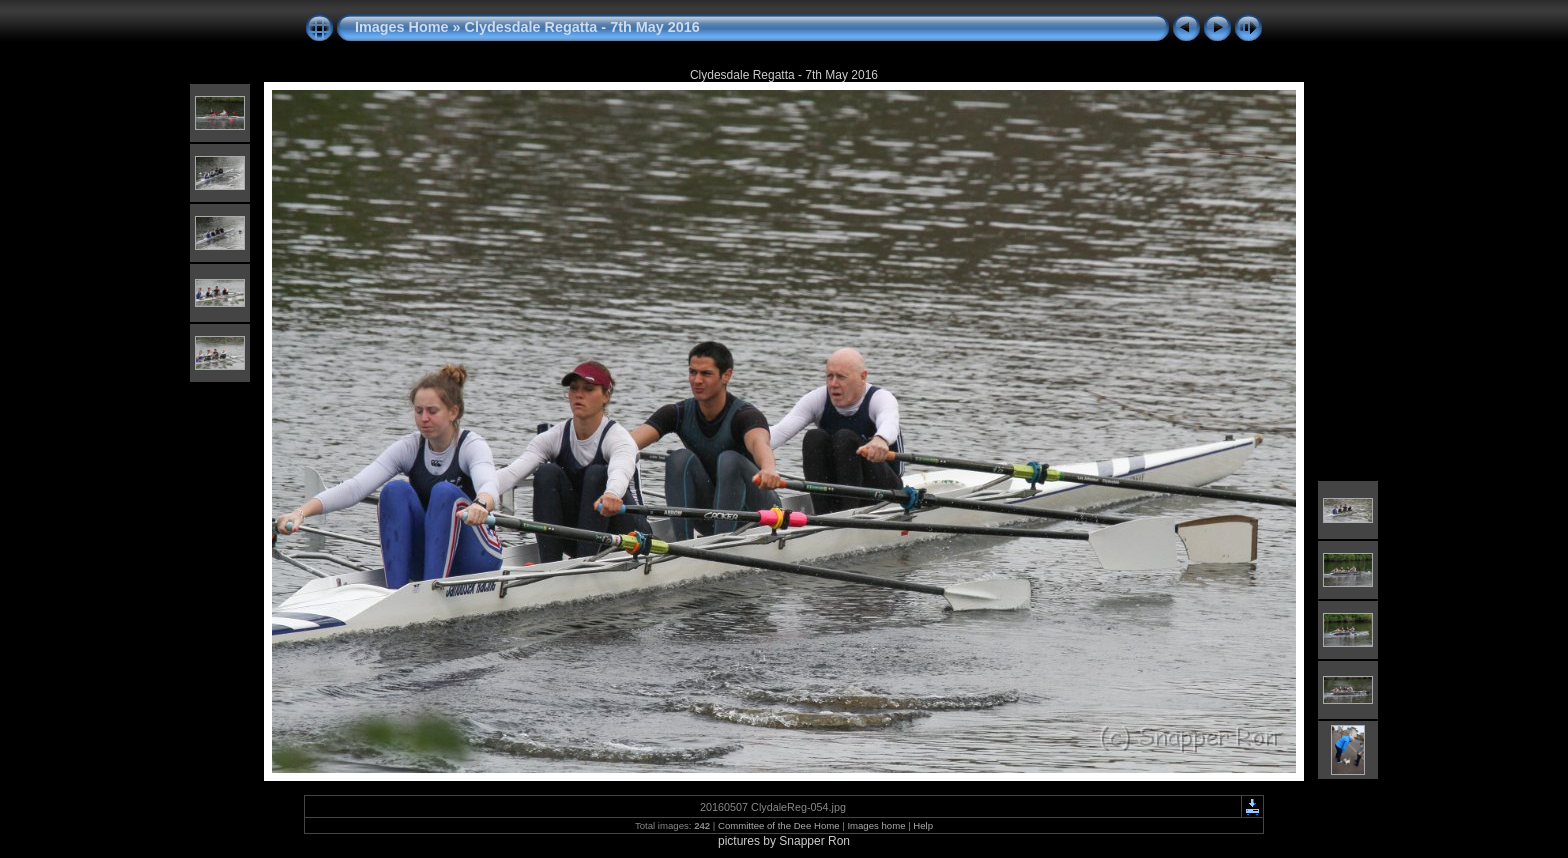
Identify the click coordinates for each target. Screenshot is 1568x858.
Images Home (402, 27)
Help (923, 825)
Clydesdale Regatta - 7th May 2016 (582, 27)
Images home (876, 825)
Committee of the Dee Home (779, 825)
